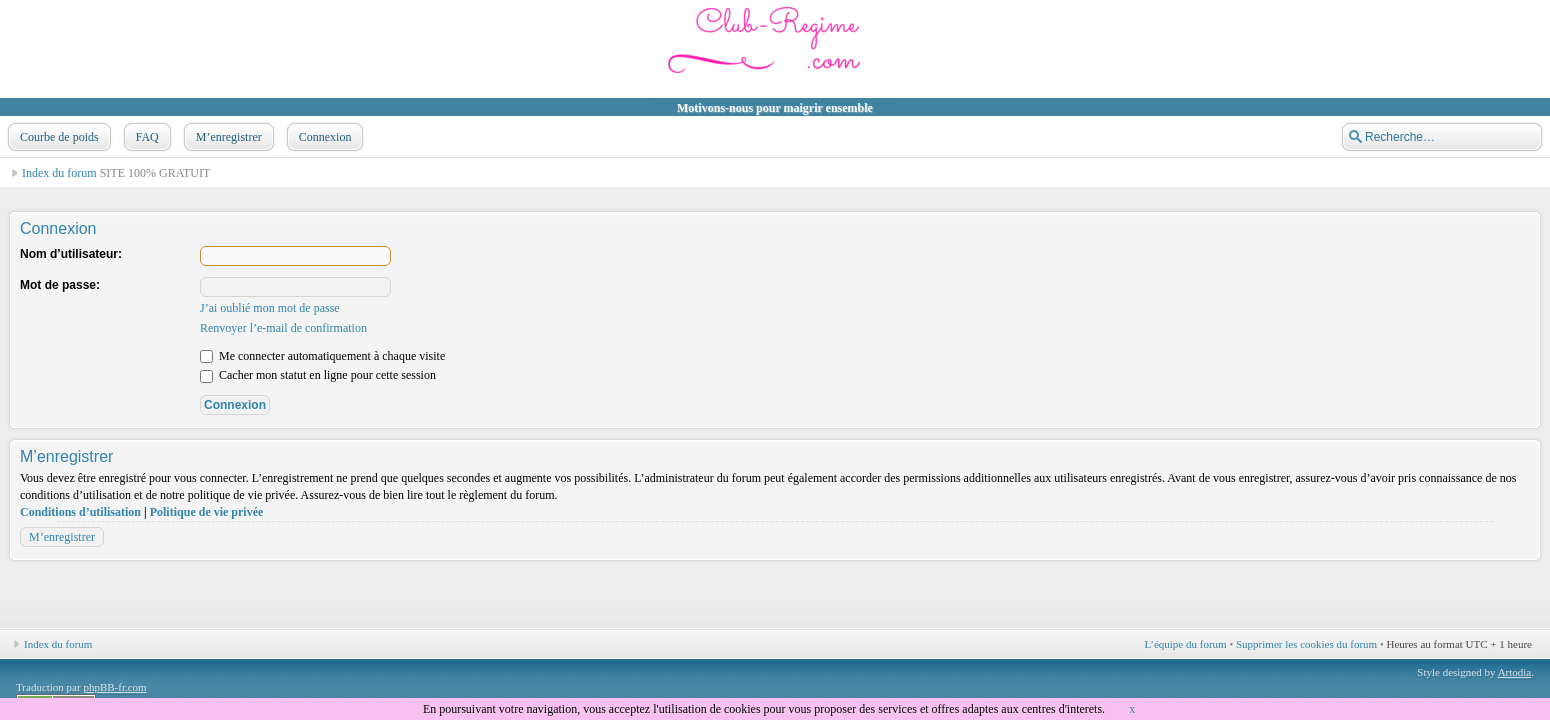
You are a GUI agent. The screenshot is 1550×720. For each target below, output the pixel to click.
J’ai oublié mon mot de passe (270, 308)
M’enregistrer (227, 137)
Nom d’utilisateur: (71, 254)
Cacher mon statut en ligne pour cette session (318, 375)
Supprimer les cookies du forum (1306, 644)
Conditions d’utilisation (80, 512)
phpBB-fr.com (114, 687)
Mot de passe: (60, 285)
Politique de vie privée (207, 512)
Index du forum (59, 173)
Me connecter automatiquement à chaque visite (322, 356)
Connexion (323, 137)
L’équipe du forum (1186, 644)
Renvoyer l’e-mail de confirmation (283, 328)
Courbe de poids (57, 137)
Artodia (1515, 672)
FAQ (145, 137)
